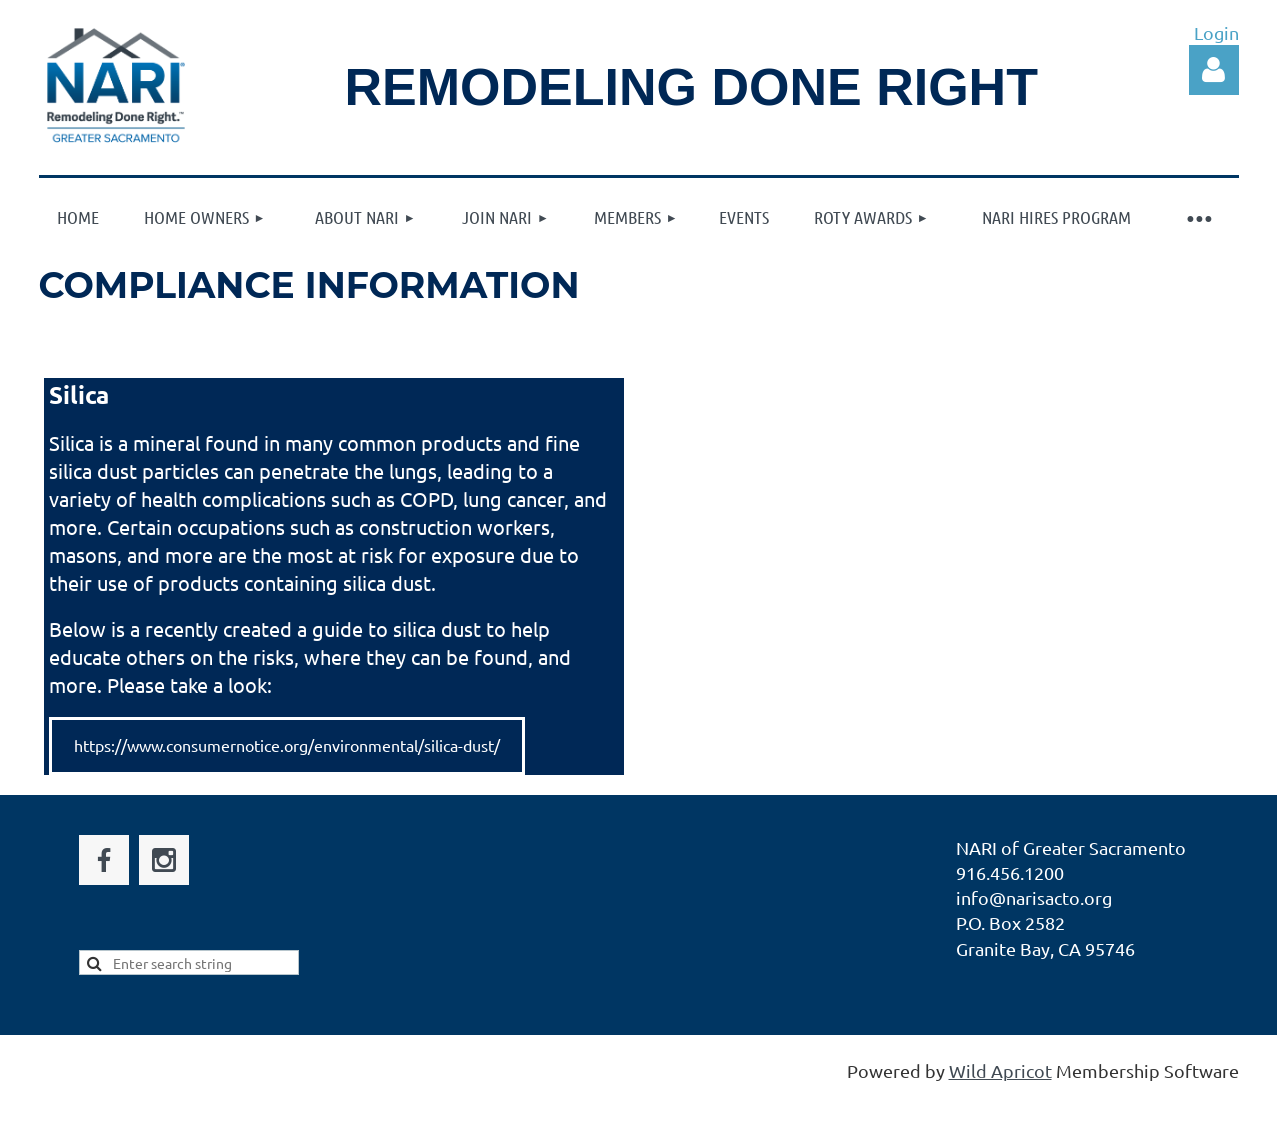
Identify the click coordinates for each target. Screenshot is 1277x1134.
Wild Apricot (1000, 1070)
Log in (1214, 70)
